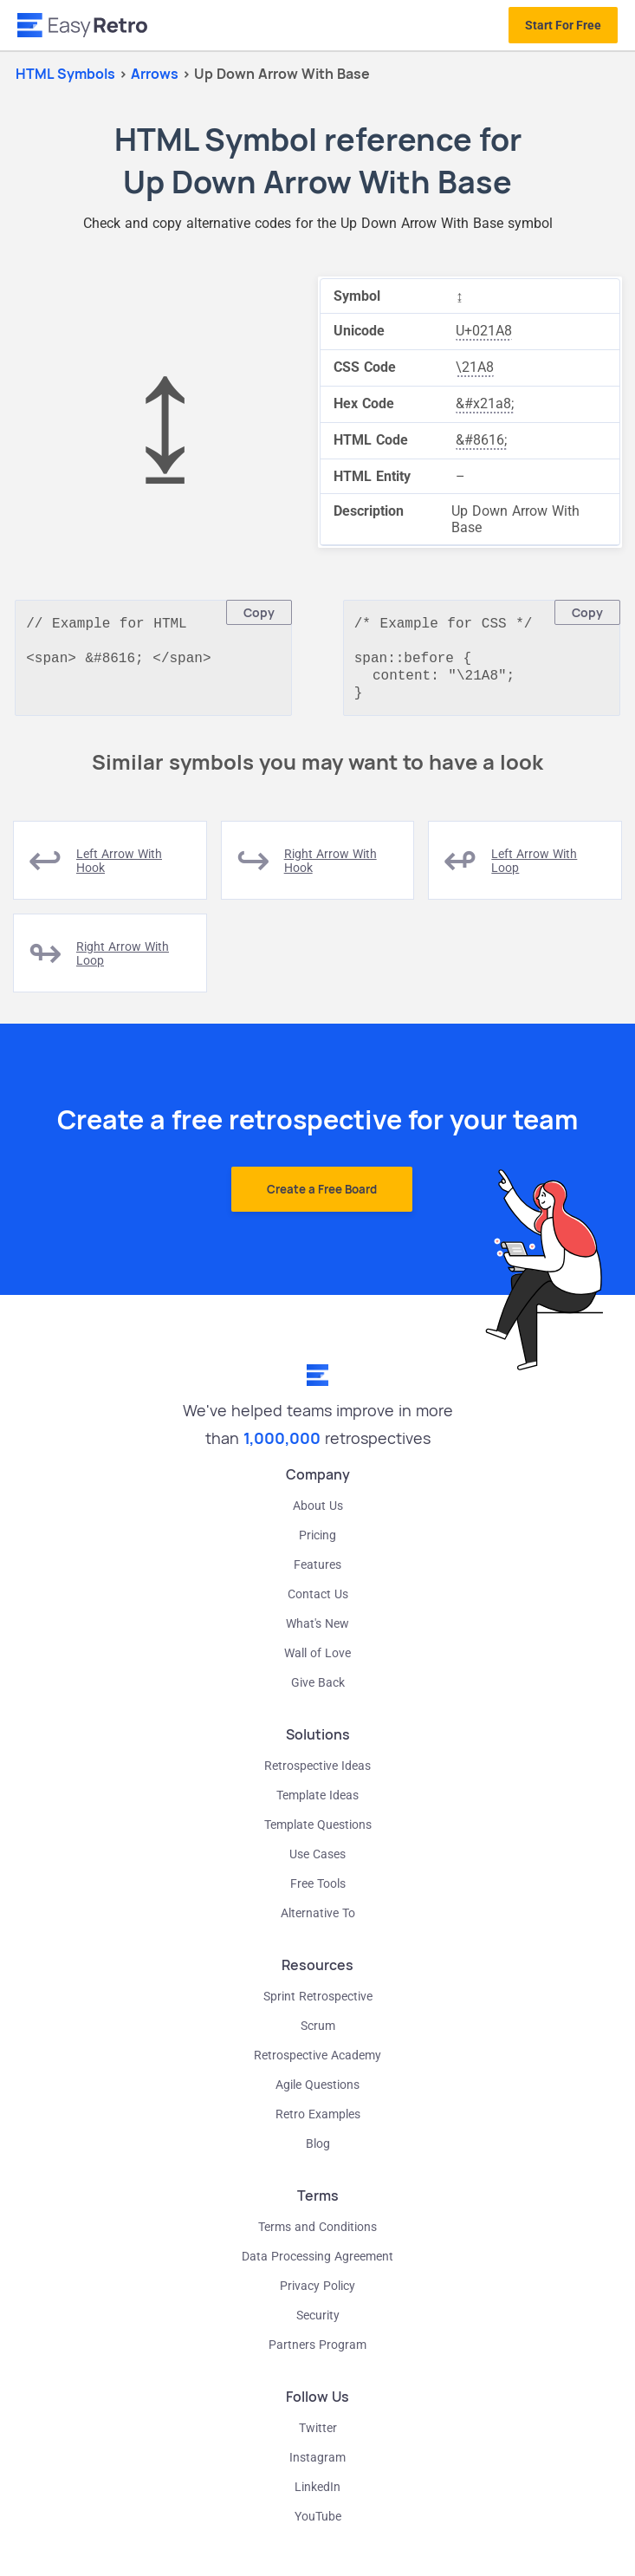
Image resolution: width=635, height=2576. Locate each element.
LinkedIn (317, 2495)
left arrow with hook (119, 869)
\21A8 (475, 367)
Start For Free (563, 25)
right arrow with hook (330, 869)
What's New (317, 1632)
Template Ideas (317, 1804)
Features (317, 1573)
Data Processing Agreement (317, 2265)
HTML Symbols (65, 73)
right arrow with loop (122, 962)
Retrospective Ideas (317, 1774)
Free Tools (318, 1892)
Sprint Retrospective (318, 2005)
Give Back (318, 1691)
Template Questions (318, 1833)
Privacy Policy (317, 2294)
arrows (156, 73)
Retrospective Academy (317, 2064)
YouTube (318, 2525)
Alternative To (318, 1922)
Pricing (317, 1544)
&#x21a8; (485, 403)
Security (318, 2324)
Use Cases (317, 1863)
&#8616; (481, 440)
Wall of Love (317, 1662)
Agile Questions (317, 2093)
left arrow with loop (534, 869)
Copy (259, 612)
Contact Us (318, 1603)
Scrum (318, 2034)
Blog (318, 2152)
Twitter (318, 2436)
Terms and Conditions (317, 2235)
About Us (318, 1514)
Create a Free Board (322, 1198)
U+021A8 (484, 330)
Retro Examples (317, 2123)
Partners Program (317, 2353)
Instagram (317, 2466)
